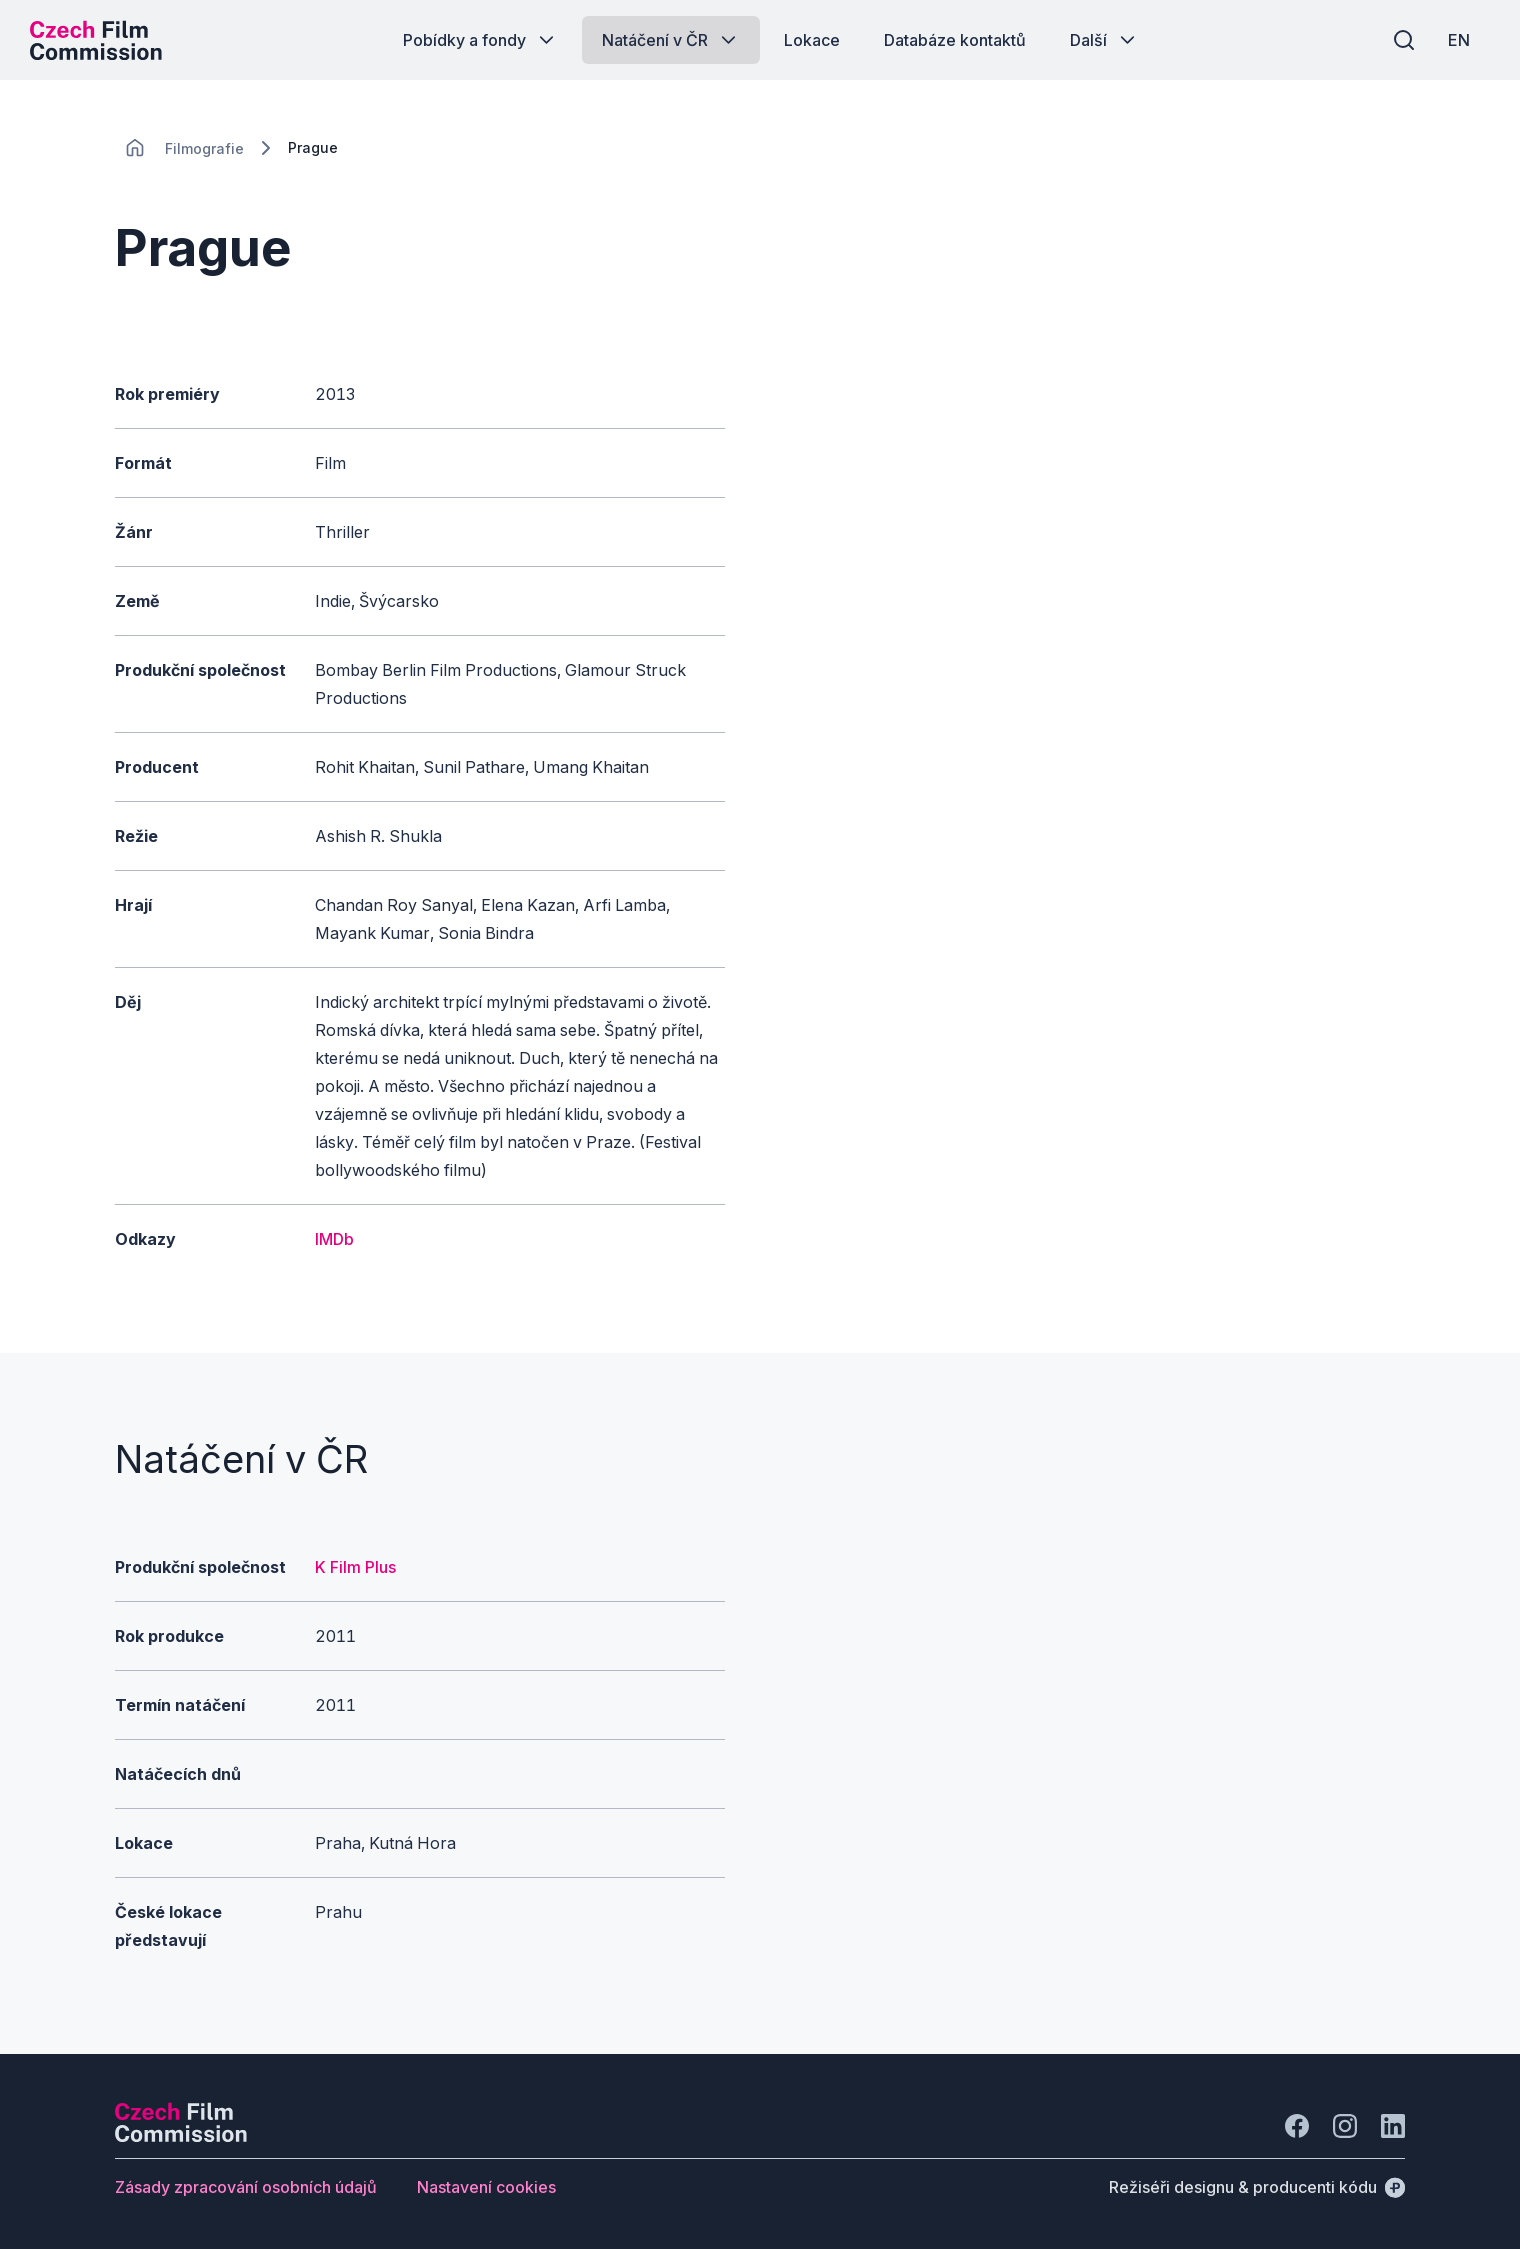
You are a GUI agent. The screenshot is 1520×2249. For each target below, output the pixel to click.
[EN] (1459, 40)
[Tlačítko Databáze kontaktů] (955, 40)
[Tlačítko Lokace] (812, 40)
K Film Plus (355, 1567)
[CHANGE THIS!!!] (135, 148)
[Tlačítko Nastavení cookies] (486, 2187)
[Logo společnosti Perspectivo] (181, 2136)
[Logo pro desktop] (96, 40)
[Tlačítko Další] (1104, 40)
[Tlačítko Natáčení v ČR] (671, 40)
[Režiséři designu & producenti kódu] (1257, 2187)
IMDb (334, 1239)
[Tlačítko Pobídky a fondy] (480, 40)
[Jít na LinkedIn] (1393, 2126)
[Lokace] (204, 148)
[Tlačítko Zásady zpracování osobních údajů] (246, 2187)
